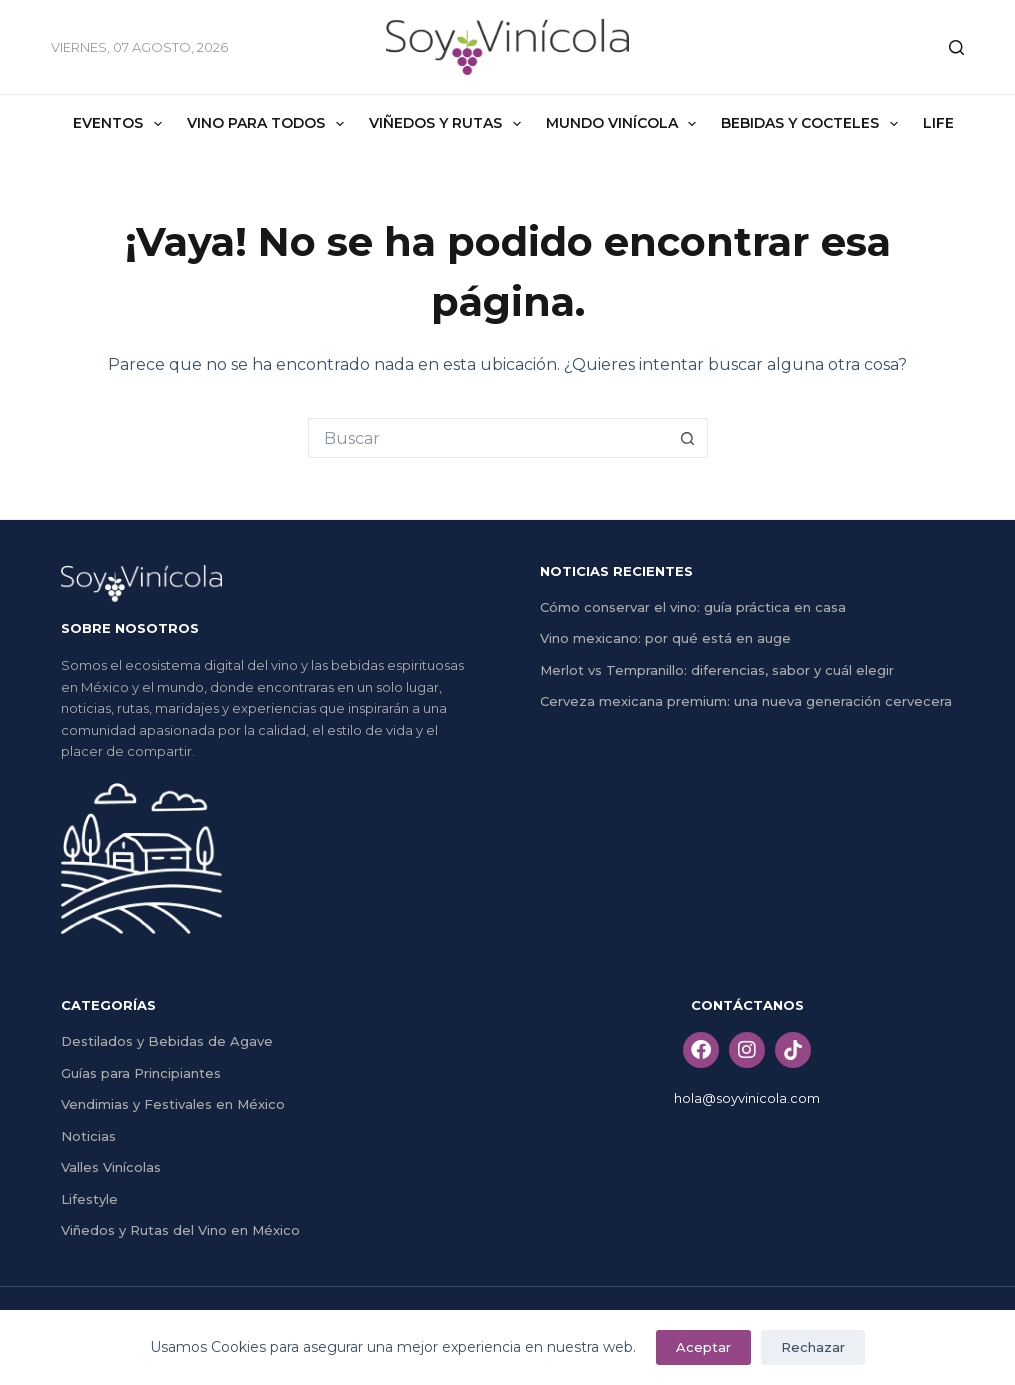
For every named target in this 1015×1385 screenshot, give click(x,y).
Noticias (88, 1136)
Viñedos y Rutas (449, 124)
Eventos (121, 124)
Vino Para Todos (269, 124)
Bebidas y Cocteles (813, 124)
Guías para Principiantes (141, 1073)
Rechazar (813, 1347)
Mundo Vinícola (625, 124)
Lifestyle (89, 1199)
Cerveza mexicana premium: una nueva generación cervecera (746, 701)
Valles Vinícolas (111, 1167)
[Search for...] (488, 438)
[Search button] (688, 438)
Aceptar (703, 1347)
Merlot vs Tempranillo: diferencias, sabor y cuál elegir (717, 670)
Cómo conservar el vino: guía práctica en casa (693, 607)
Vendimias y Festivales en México (173, 1104)
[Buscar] (956, 47)
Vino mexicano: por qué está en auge (665, 638)
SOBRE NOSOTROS (130, 628)
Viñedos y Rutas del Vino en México (180, 1230)
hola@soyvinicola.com (747, 1098)
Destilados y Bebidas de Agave (167, 1041)
